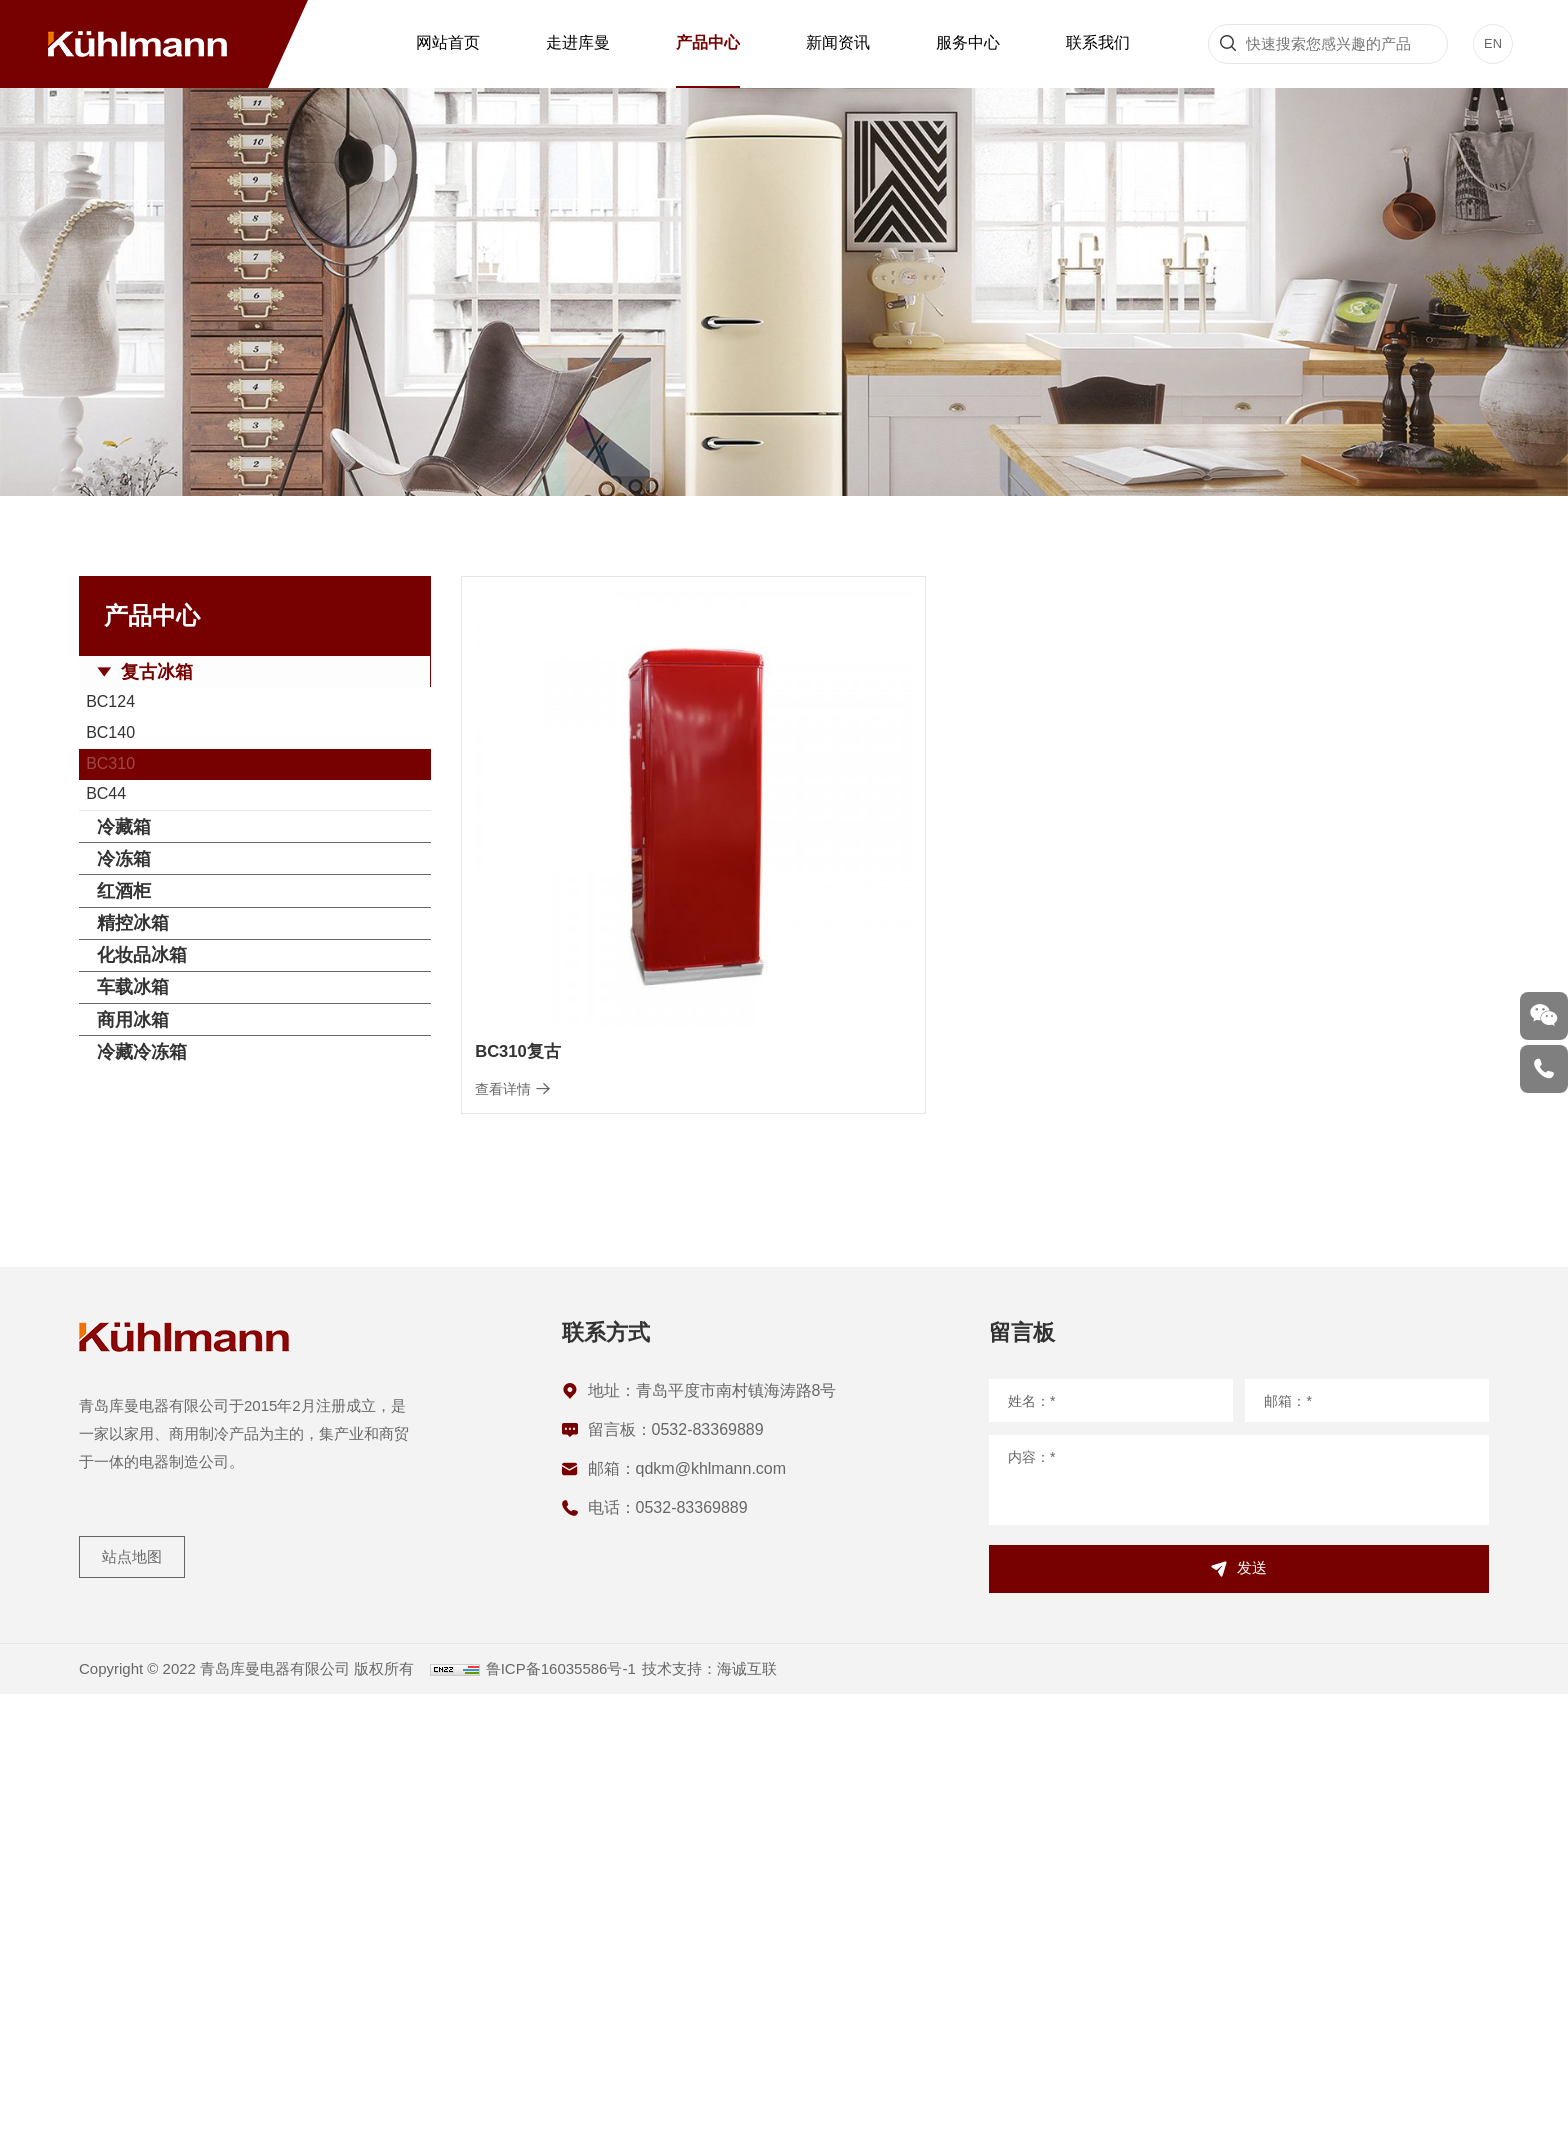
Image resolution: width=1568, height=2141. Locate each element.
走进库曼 (578, 42)
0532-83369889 (708, 1862)
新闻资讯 (838, 42)
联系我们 (1098, 42)
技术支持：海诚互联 (751, 2115)
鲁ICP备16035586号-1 (589, 2115)
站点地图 (139, 1992)
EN (1493, 43)
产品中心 (708, 42)
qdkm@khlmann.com (711, 1901)
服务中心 (968, 42)
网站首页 (448, 42)
